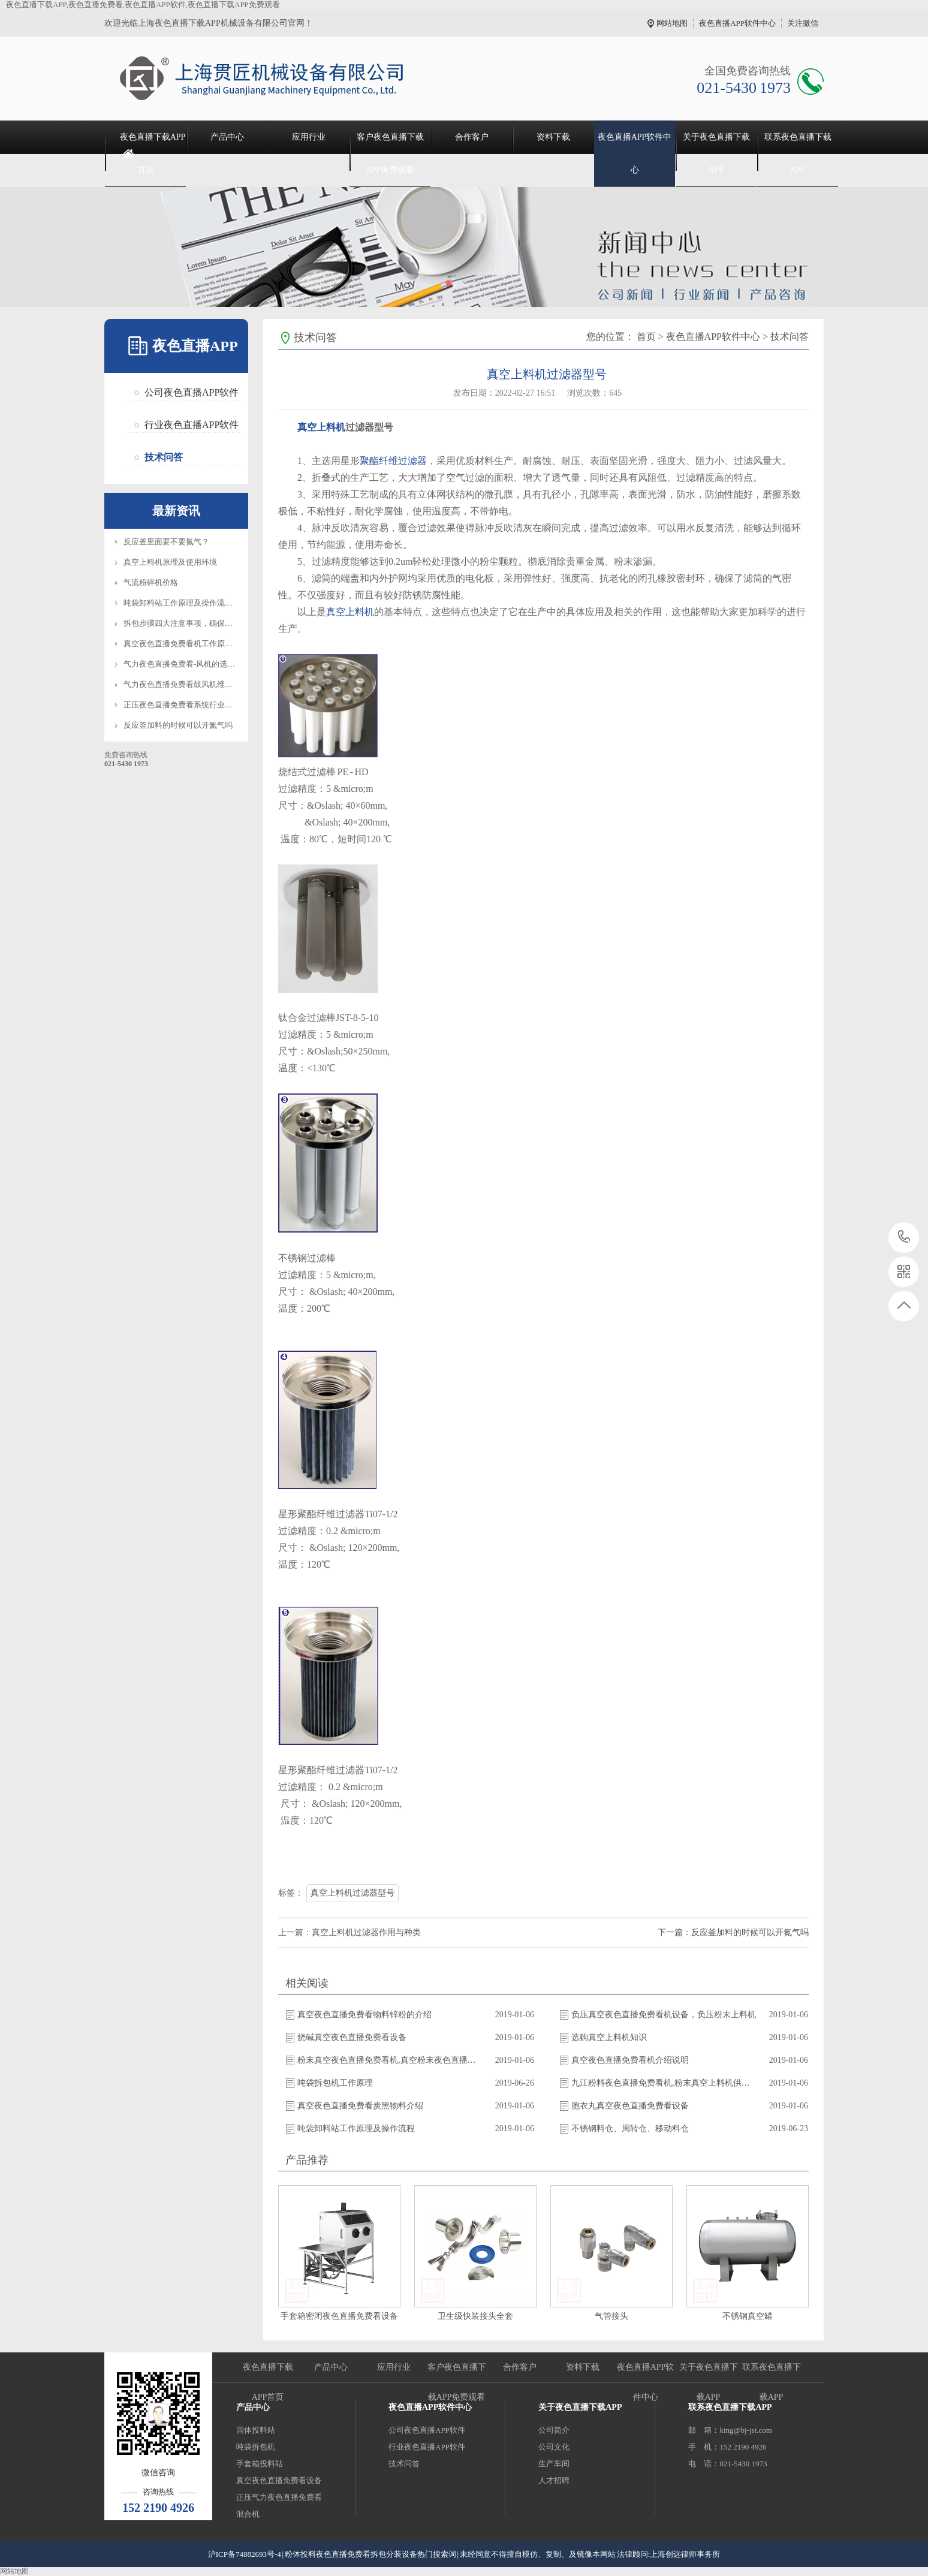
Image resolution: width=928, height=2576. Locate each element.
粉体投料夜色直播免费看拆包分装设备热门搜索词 (370, 2554)
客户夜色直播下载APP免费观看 (390, 153)
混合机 (248, 2513)
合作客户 (472, 136)
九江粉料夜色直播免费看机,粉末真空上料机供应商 (664, 2082)
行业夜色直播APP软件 (191, 425)
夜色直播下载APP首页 (153, 153)
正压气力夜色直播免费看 (279, 2497)
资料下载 (553, 136)
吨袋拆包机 (255, 2446)
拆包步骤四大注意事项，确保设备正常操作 (197, 623)
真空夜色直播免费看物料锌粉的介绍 (364, 2014)
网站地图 (672, 23)
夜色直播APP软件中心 (737, 23)
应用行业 (309, 136)
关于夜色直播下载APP (716, 153)
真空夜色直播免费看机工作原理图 (181, 643)
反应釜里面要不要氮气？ (166, 541)
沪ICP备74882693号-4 (244, 2554)
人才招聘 (554, 2480)
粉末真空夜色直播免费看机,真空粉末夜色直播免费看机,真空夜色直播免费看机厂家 (390, 2060)
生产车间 (554, 2463)
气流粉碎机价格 (150, 582)
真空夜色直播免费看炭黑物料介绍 (360, 2105)
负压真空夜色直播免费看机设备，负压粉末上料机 (663, 2014)
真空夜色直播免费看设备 (279, 2480)
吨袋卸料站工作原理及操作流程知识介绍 (193, 602)
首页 (646, 337)
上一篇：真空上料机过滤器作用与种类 (349, 1932)
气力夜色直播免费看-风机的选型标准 (187, 663)
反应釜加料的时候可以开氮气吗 (178, 725)
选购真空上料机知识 (609, 2037)
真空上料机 (321, 427)
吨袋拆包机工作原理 (335, 2082)
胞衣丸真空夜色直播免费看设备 (630, 2105)
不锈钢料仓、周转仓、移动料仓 (630, 2128)
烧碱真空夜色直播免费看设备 (351, 2037)
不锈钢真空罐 (747, 2316)
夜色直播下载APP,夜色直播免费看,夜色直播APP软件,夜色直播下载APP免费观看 (143, 4)
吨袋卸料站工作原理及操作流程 (356, 2128)
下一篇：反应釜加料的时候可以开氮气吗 (733, 1932)
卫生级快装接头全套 (475, 2316)
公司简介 (554, 2430)
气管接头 (611, 2316)
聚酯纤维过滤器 (393, 461)
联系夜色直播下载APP (797, 153)
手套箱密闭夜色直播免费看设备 (339, 2316)
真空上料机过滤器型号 (352, 1892)
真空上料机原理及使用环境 (170, 562)
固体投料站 (255, 2430)
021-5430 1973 (904, 1238)
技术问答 (163, 457)
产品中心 (227, 136)
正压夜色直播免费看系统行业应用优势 (189, 704)
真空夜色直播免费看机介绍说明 (630, 2060)
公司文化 (554, 2446)
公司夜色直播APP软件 (191, 392)
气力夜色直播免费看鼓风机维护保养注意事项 (201, 684)
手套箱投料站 (259, 2463)
